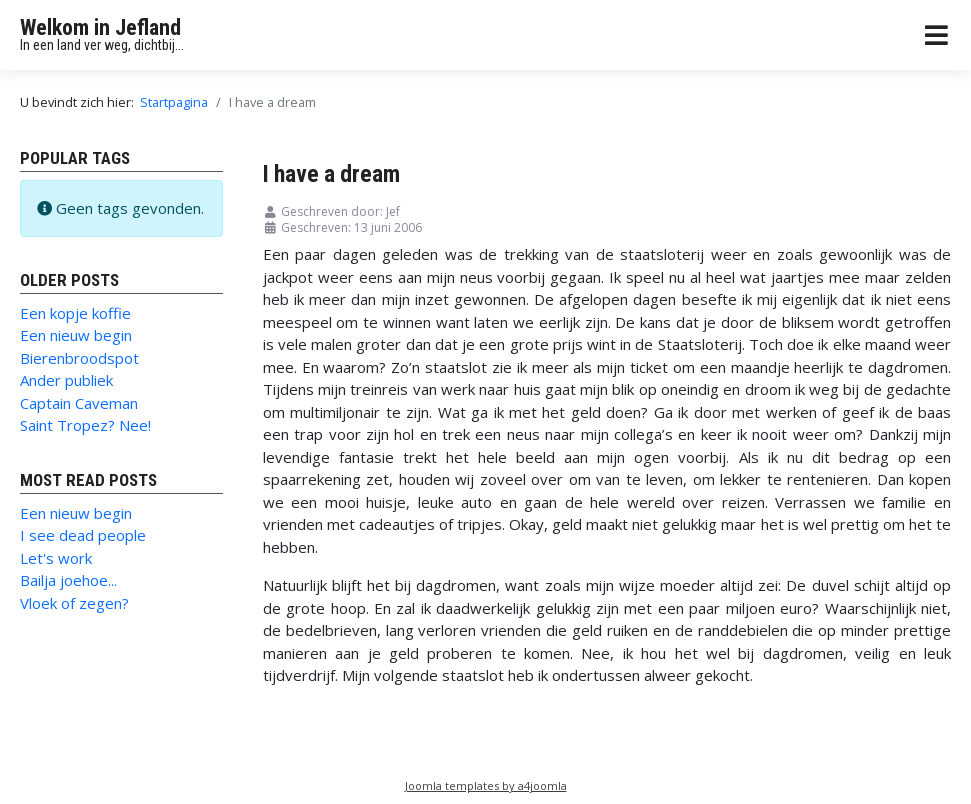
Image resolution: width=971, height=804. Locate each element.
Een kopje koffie (75, 313)
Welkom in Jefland (100, 27)
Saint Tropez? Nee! (85, 425)
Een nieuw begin (76, 335)
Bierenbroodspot (79, 358)
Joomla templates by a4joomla (486, 785)
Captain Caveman (79, 403)
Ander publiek (66, 380)
